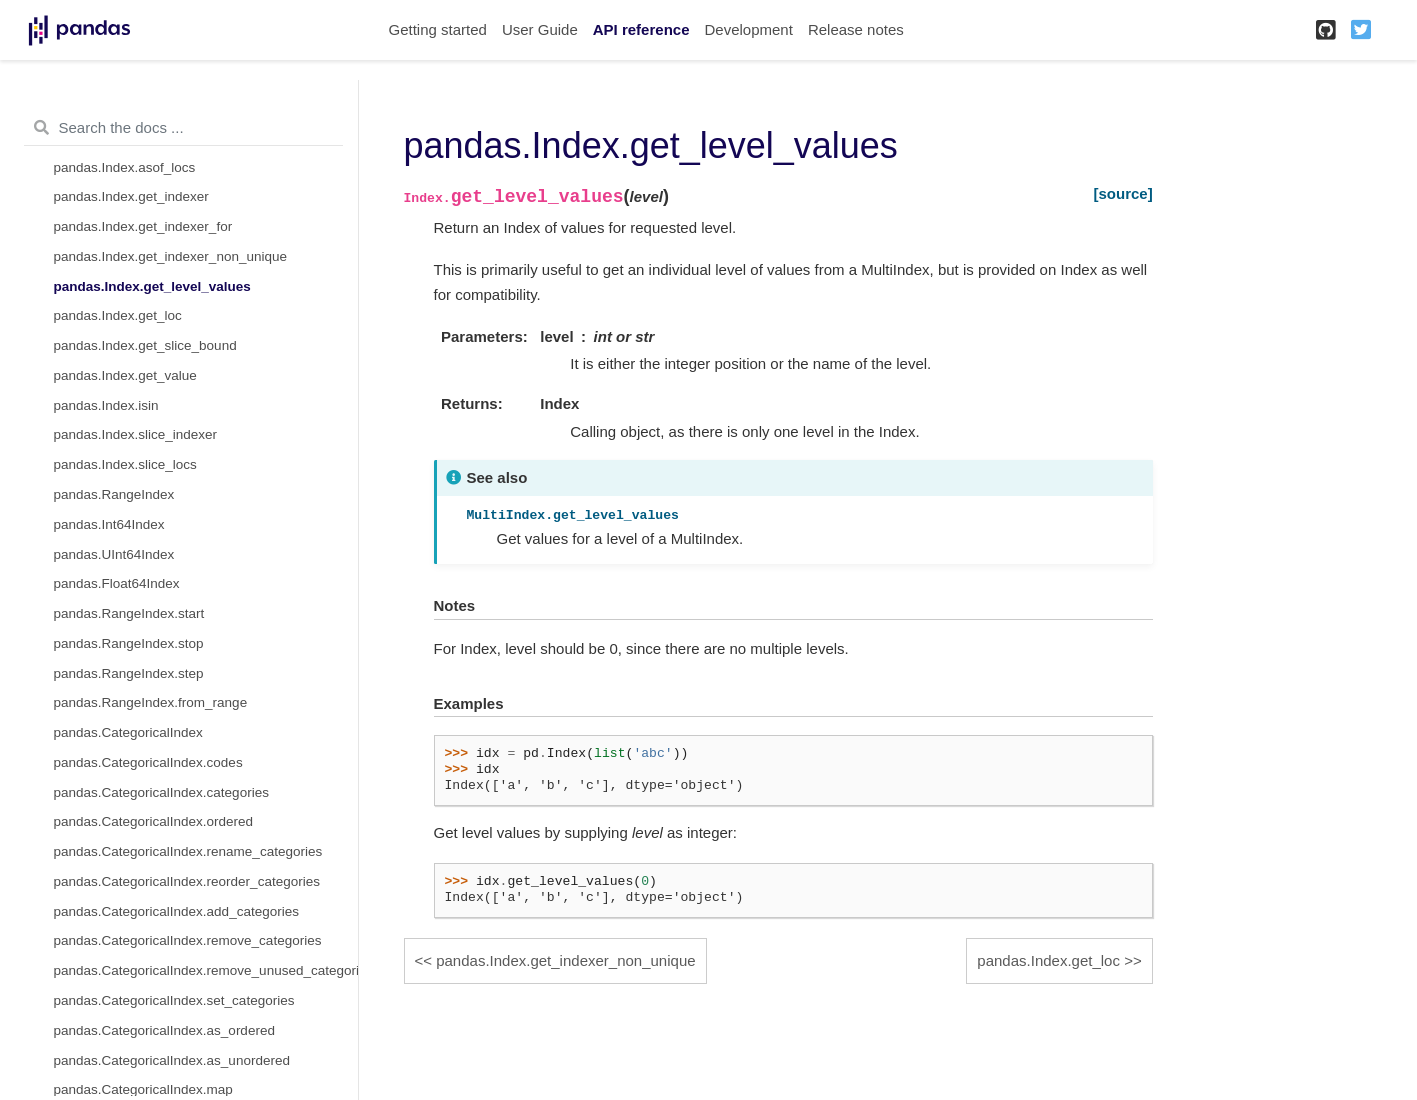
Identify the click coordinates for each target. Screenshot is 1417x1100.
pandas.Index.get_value (125, 375)
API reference (641, 29)
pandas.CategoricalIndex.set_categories (174, 1000)
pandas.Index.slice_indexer (136, 434)
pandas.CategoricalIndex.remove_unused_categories (206, 970)
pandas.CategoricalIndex (128, 732)
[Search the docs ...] (183, 128)
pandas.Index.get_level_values (152, 286)
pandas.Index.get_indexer (131, 196)
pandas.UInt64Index (114, 554)
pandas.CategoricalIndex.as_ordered (164, 1030)
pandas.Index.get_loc (118, 315)
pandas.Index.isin (106, 405)
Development (748, 29)
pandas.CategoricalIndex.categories (161, 792)
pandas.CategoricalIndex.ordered (154, 821)
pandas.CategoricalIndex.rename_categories (188, 851)
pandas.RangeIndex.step (129, 673)
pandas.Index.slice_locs (125, 464)
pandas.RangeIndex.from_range (151, 702)
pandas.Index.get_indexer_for (143, 226)
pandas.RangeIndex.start (129, 613)
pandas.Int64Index (109, 524)
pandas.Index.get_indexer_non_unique (170, 256)
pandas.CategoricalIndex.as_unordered (172, 1060)
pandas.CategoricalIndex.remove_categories (188, 940)
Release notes (856, 29)
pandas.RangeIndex (114, 494)
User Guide (540, 29)
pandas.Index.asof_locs (125, 167)
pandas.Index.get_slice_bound (145, 345)
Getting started (438, 29)
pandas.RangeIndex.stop (129, 643)
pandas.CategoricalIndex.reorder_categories (187, 881)
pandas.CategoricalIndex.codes (148, 762)
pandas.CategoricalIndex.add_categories (176, 911)
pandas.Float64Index (117, 583)
